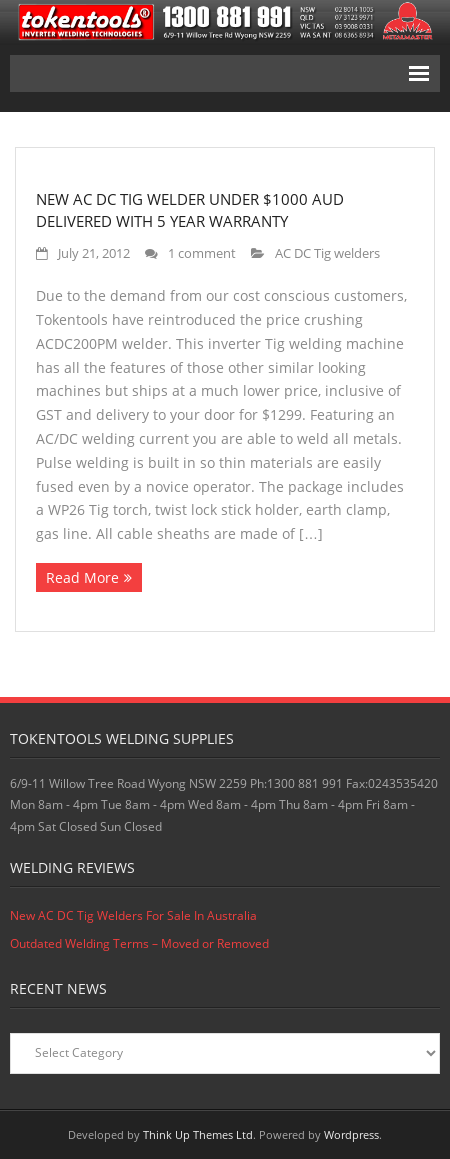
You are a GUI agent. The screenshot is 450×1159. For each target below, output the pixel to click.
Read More (82, 577)
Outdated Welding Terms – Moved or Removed (139, 943)
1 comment (202, 253)
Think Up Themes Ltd (198, 1134)
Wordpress (351, 1134)
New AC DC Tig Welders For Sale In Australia (133, 915)
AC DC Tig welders (327, 253)
